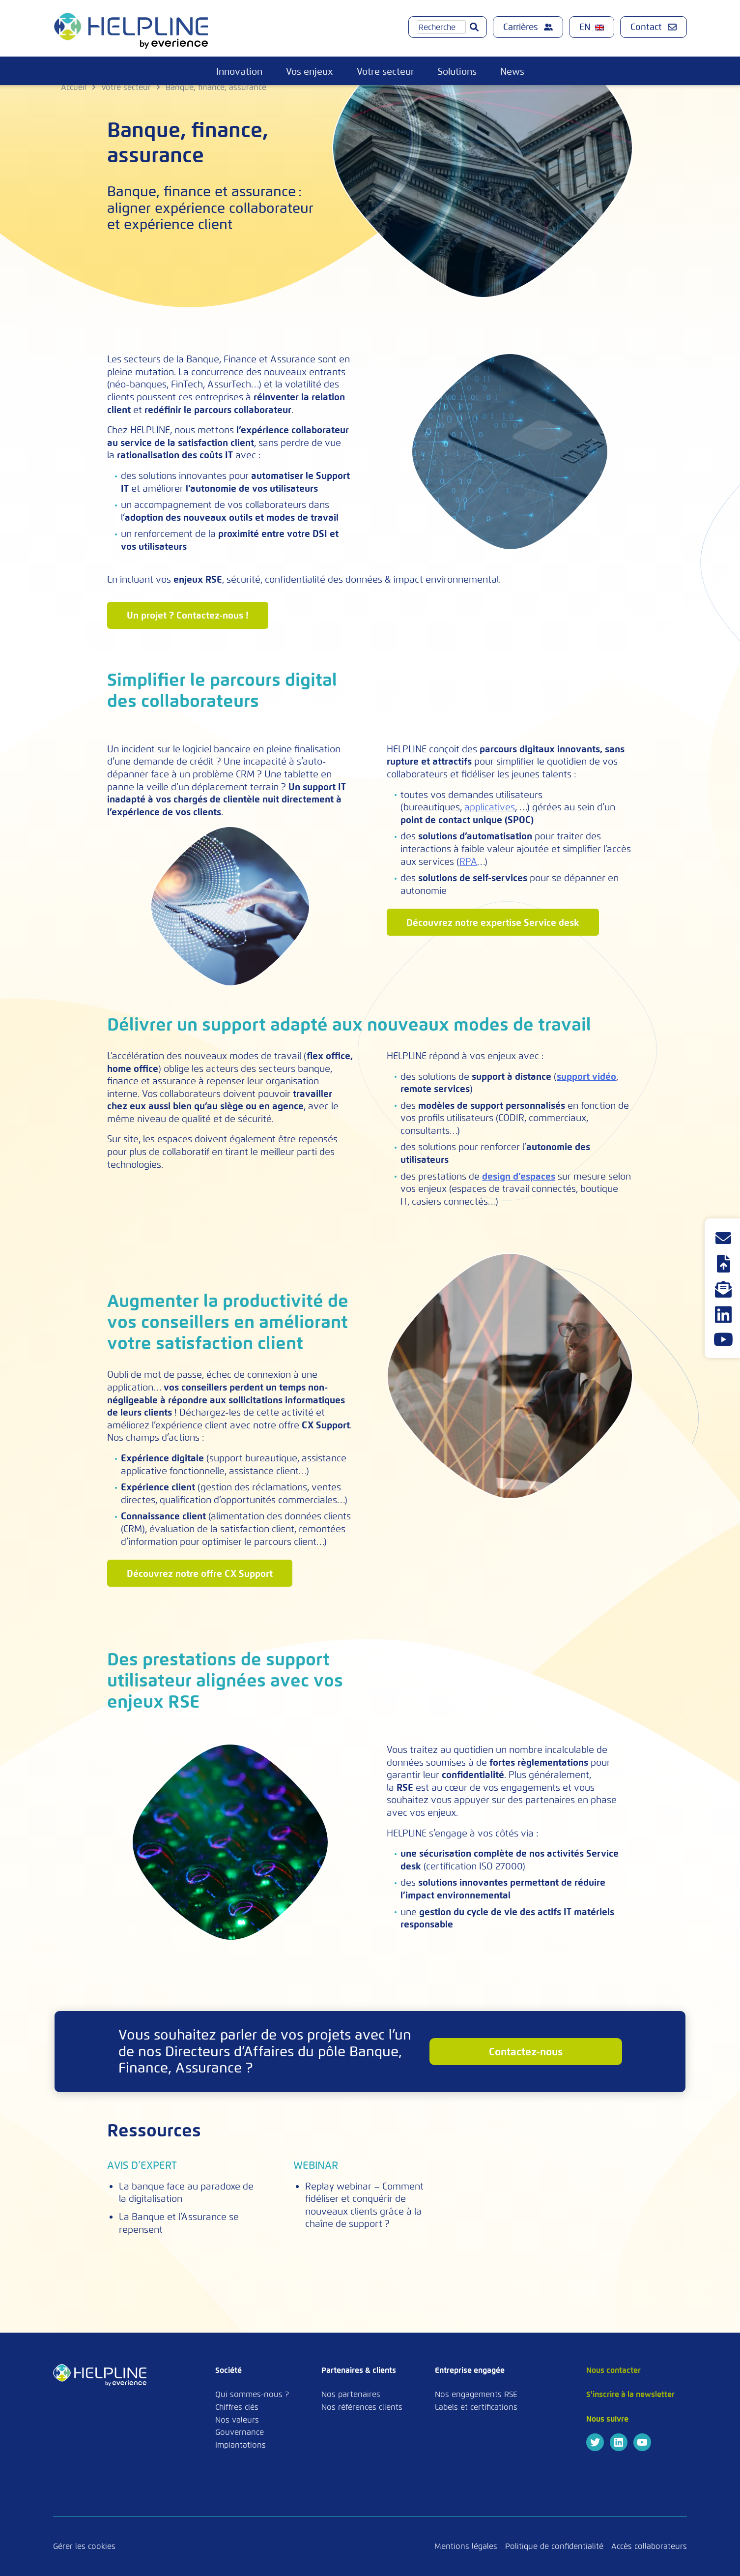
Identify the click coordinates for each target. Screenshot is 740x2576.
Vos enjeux (309, 71)
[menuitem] (591, 27)
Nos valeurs (237, 2420)
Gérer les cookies (84, 2546)
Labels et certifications (476, 2407)
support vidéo (586, 1076)
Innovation (239, 71)
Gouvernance (239, 2432)
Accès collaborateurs (649, 2546)
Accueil (73, 87)
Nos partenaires (350, 2394)
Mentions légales (465, 2546)
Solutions (457, 71)
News (512, 71)
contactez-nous (526, 2051)
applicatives (489, 807)
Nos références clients (361, 2407)
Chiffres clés (236, 2407)
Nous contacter (613, 2370)
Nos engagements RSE (476, 2394)
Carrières (528, 27)
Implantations (240, 2445)
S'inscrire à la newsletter (630, 2394)
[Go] (474, 27)
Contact (653, 27)
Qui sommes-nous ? (252, 2394)
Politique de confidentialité (554, 2546)
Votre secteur (385, 71)
